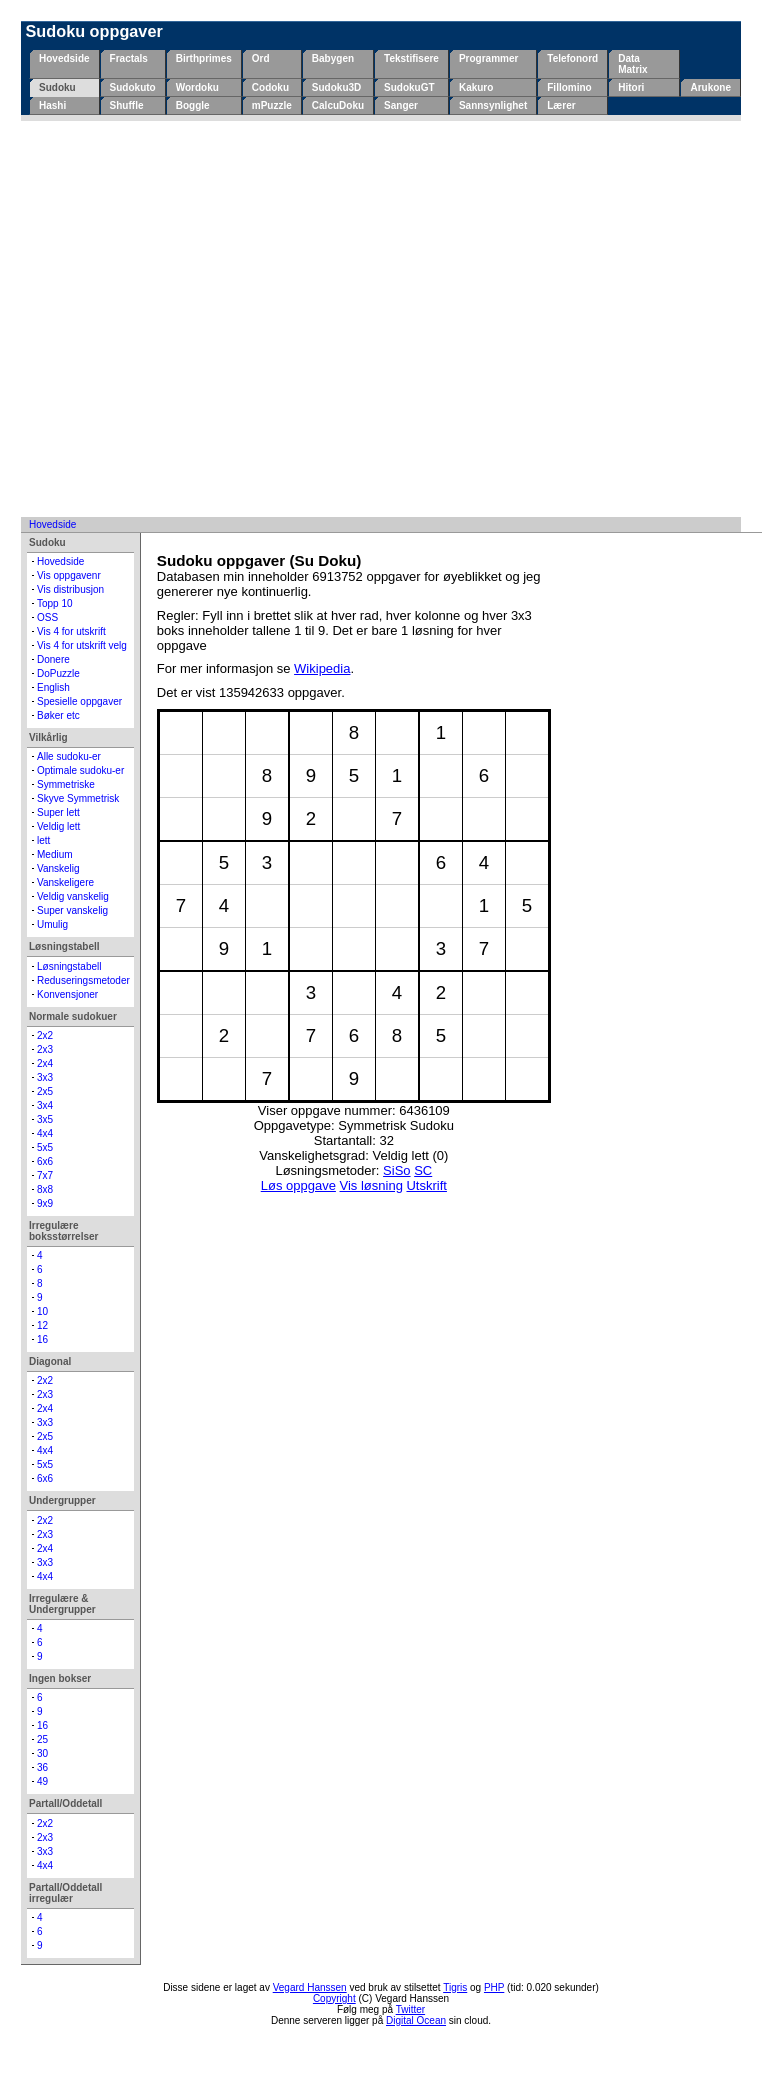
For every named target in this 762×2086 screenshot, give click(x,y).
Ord (261, 58)
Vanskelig (58, 868)
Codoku (270, 87)
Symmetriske (66, 784)
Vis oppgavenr (69, 575)
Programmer (488, 58)
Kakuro (476, 87)
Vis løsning (371, 1185)
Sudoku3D (336, 87)
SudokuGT (409, 87)
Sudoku (57, 87)
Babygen (333, 58)
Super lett (58, 812)
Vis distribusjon (70, 589)
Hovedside (64, 58)
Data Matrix (632, 64)
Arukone (710, 87)
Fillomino (569, 87)
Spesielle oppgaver (79, 701)
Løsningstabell (69, 966)
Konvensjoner (67, 994)
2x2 (45, 1035)
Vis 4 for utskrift (71, 631)
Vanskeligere (65, 882)
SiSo (396, 1170)
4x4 (45, 1133)
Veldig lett (58, 826)
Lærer (561, 105)
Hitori (631, 87)
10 (42, 1311)
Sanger (401, 105)
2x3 (45, 1049)
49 (42, 1781)
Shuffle (127, 105)
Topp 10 (55, 603)
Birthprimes (204, 58)
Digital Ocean (416, 2020)
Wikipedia (322, 668)
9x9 (45, 1203)
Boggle (193, 105)
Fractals (129, 58)
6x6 (45, 1161)
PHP (494, 1987)
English (53, 687)
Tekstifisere (411, 58)
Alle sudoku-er (69, 756)
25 (42, 1739)
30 (42, 1753)
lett (43, 840)
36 (42, 1767)
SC (423, 1170)
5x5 (45, 1147)
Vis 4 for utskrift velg (82, 645)
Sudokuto (133, 87)
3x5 (45, 1119)
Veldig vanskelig (73, 896)
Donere (53, 659)
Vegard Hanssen (310, 1987)
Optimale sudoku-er (80, 770)
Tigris (455, 1987)
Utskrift (426, 1185)
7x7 (45, 1175)
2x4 (45, 1063)
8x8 (45, 1189)
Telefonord (572, 58)
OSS (47, 617)
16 (42, 1339)
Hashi (52, 105)
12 (42, 1325)
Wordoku (197, 87)
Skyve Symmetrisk (78, 798)
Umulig (52, 924)
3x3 (45, 1077)
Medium (55, 854)
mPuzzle (272, 105)
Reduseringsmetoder (83, 980)
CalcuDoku (338, 105)
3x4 (45, 1105)
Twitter (410, 2009)
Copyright (334, 1998)
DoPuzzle (58, 673)
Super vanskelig (72, 910)
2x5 (45, 1091)
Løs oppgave (298, 1185)
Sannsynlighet (493, 105)
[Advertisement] (187, 318)
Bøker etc (58, 715)
